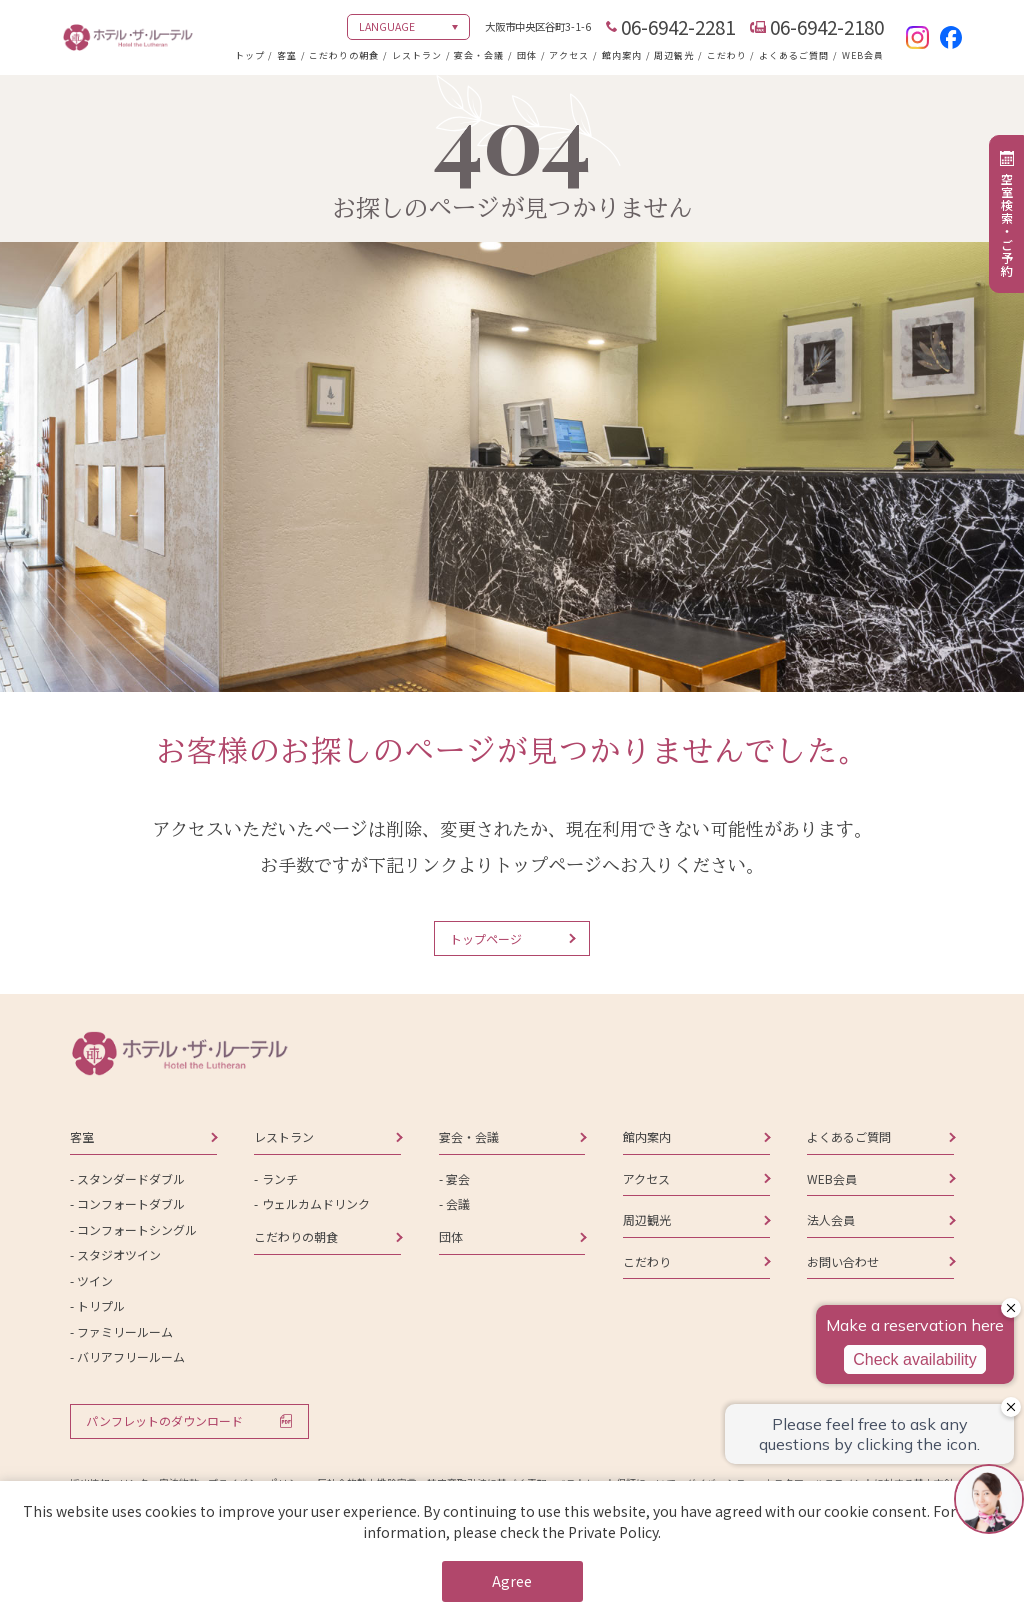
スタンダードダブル (131, 1178)
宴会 (458, 1178)
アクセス (569, 55)
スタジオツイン (119, 1254)
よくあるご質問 (794, 55)
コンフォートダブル (131, 1203)
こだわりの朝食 (344, 55)
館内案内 (622, 55)
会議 (458, 1203)
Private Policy (613, 1532)
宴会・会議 (479, 55)
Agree (512, 1581)
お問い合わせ (843, 1261)
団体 (527, 55)
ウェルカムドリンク (316, 1203)
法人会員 (831, 1219)
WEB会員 (863, 55)
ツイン (95, 1280)
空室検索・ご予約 (1007, 225)
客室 (287, 55)
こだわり (727, 55)
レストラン (417, 55)
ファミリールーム (125, 1331)
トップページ (486, 938)
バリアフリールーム (131, 1356)
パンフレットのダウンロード (164, 1420)
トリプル (101, 1305)
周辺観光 (674, 55)
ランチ (280, 1178)
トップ (250, 55)
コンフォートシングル (137, 1229)
